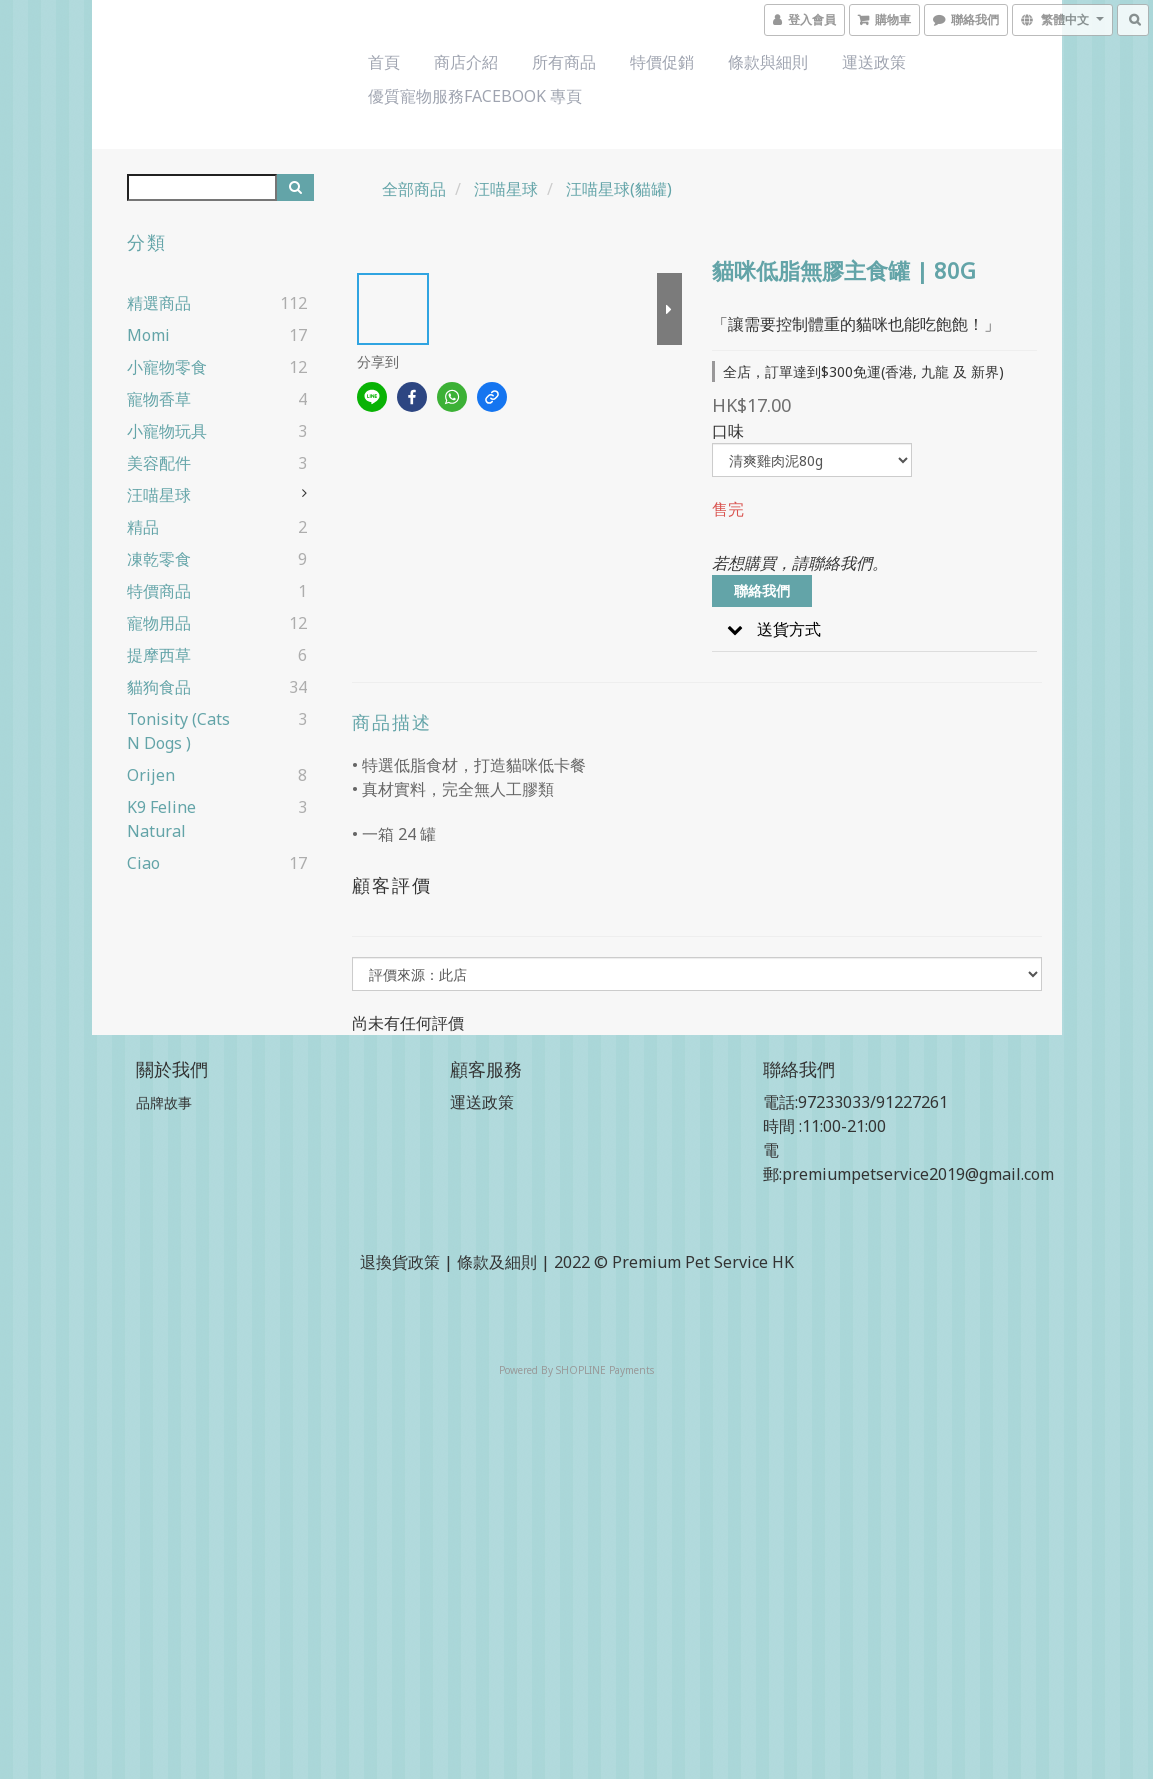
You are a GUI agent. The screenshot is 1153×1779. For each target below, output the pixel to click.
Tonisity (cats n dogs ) (178, 731)
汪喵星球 (159, 495)
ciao (143, 863)
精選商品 (159, 303)
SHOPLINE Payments (605, 1370)
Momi (148, 335)
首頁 (384, 62)
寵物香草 (159, 399)
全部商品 (414, 189)
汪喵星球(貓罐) (619, 189)
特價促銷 (662, 62)
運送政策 (874, 62)
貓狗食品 (159, 687)
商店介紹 (466, 62)
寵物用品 (159, 623)
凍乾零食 (159, 559)
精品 (143, 527)
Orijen (151, 775)
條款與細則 (768, 62)
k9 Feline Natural (161, 819)
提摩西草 (159, 655)
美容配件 (159, 463)
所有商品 (564, 62)
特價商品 (159, 591)
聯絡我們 (762, 590)
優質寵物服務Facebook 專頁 (475, 96)
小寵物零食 (167, 367)
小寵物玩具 (167, 431)
